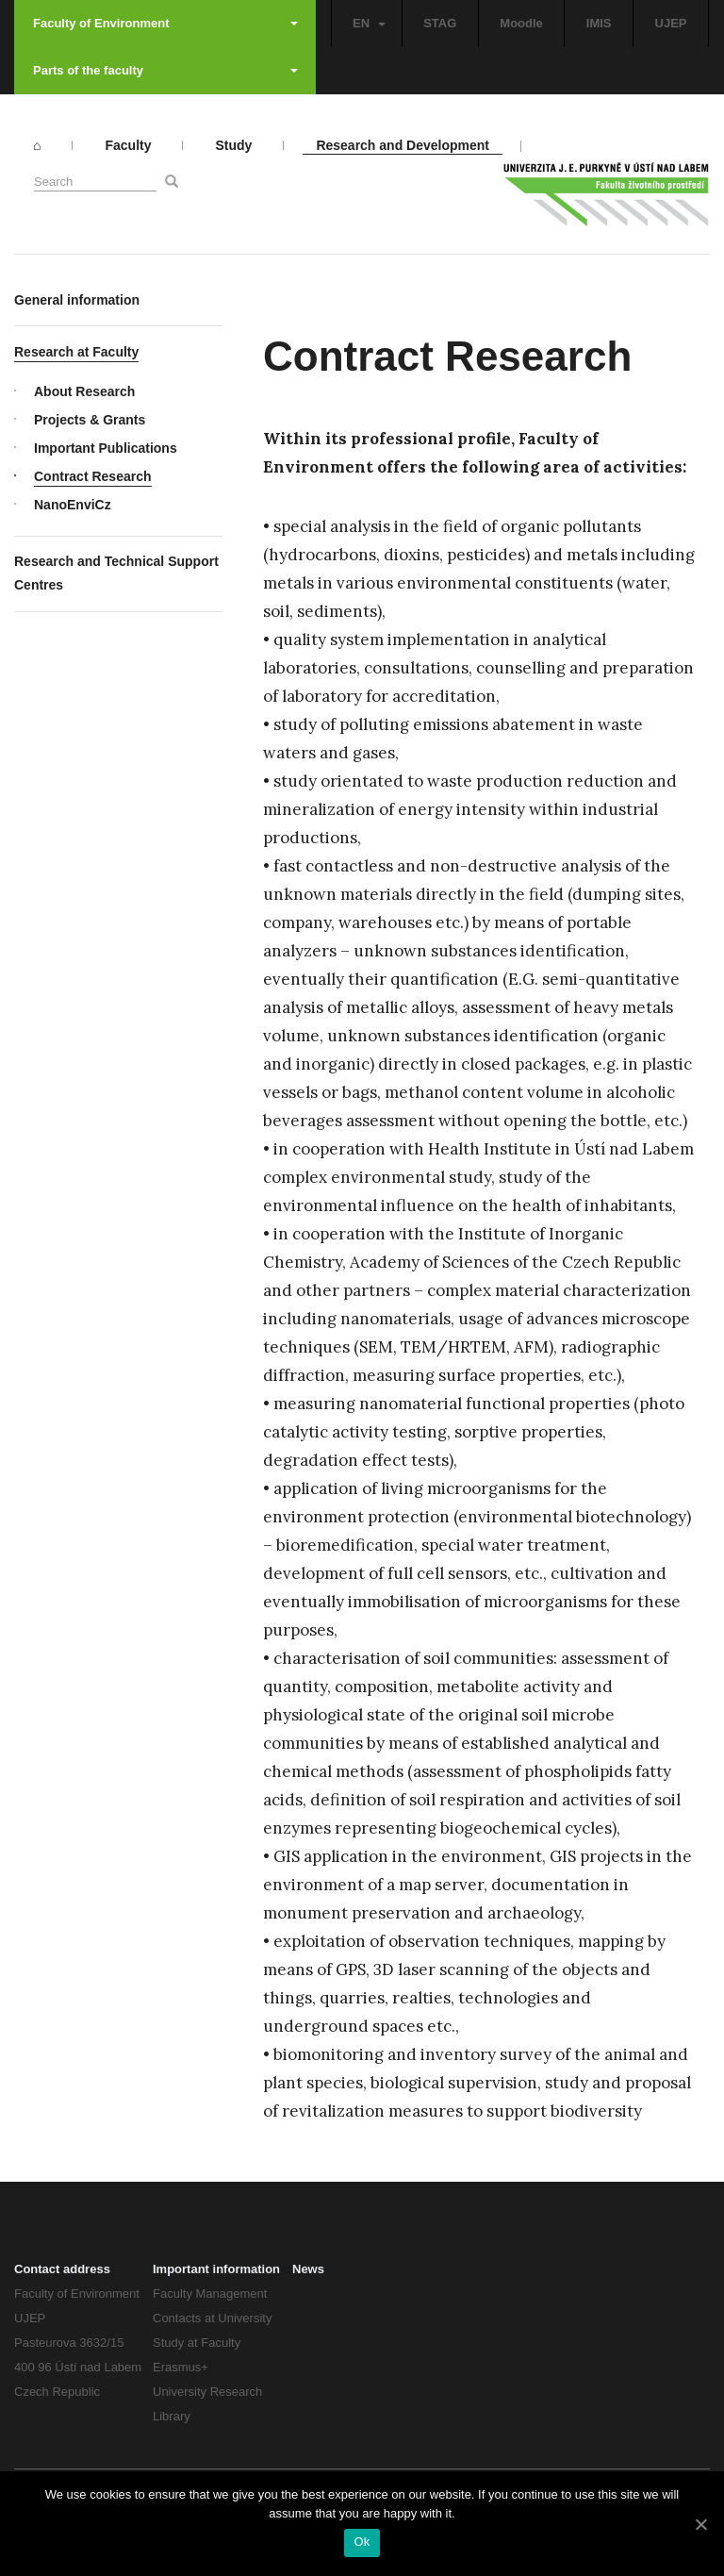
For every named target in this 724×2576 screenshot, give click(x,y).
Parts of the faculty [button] (165, 70)
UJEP (671, 23)
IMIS (599, 23)
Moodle (521, 23)
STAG (439, 23)
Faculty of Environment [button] (165, 23)
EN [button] (369, 23)
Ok (362, 2541)
